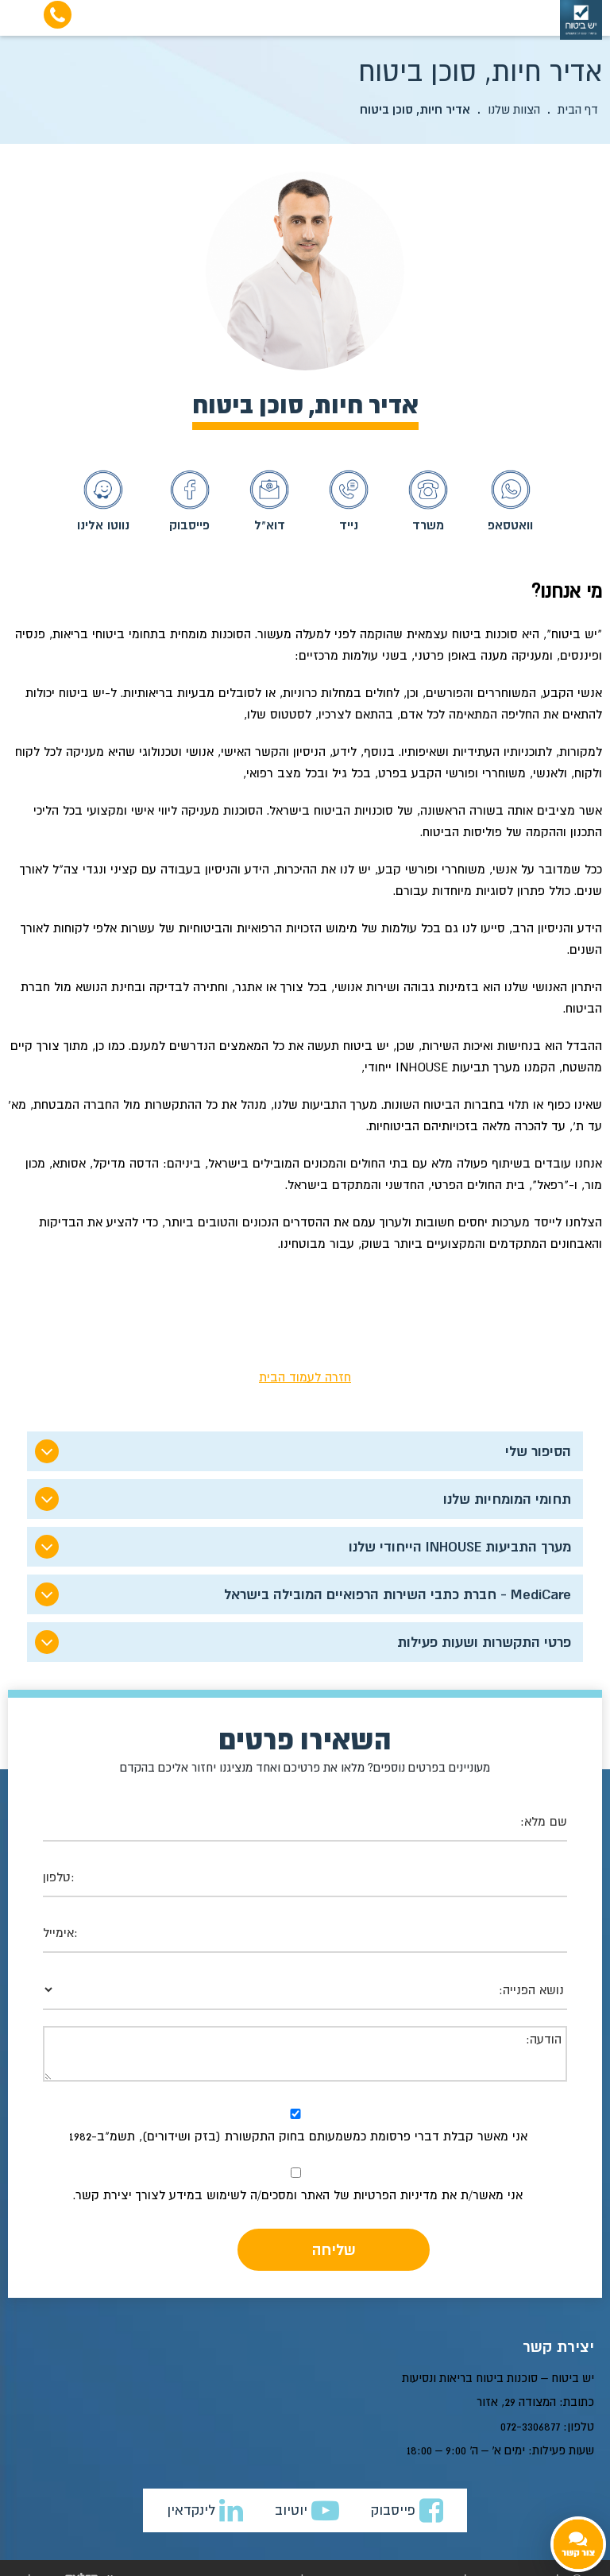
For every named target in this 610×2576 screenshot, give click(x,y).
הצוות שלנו (514, 109)
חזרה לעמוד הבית (305, 1376)
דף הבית (578, 109)
